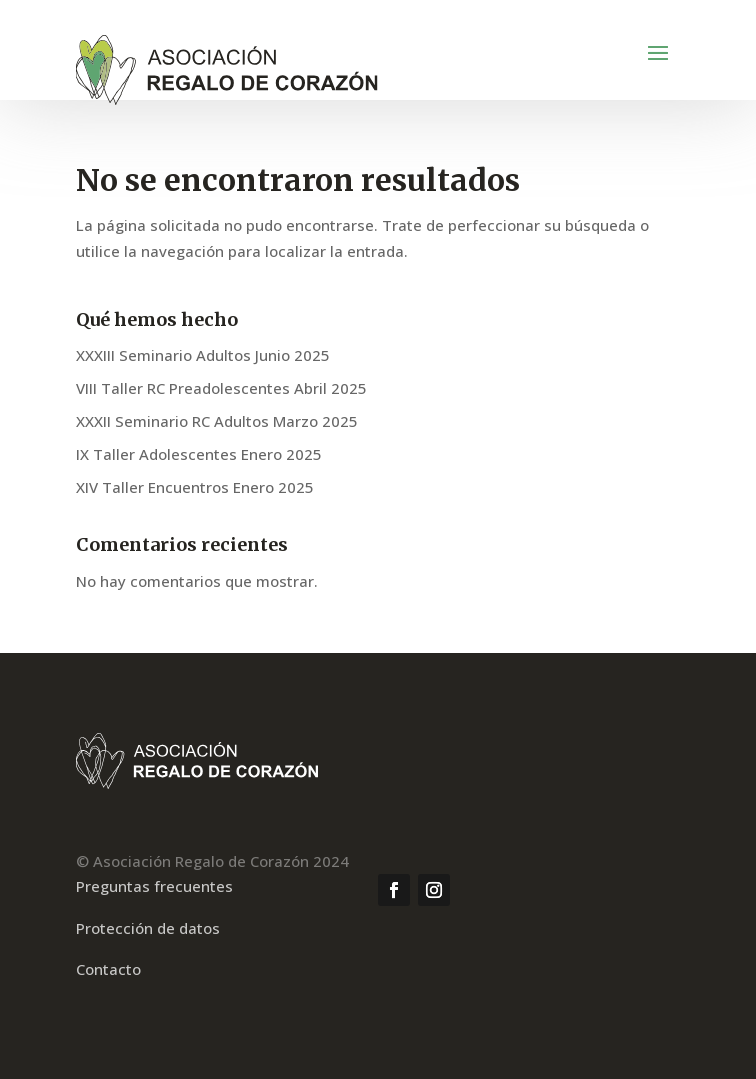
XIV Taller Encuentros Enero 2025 (195, 487)
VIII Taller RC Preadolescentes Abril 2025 (221, 388)
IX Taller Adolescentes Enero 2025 (199, 454)
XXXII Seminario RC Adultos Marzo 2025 (217, 421)
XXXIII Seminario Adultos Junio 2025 (203, 355)
